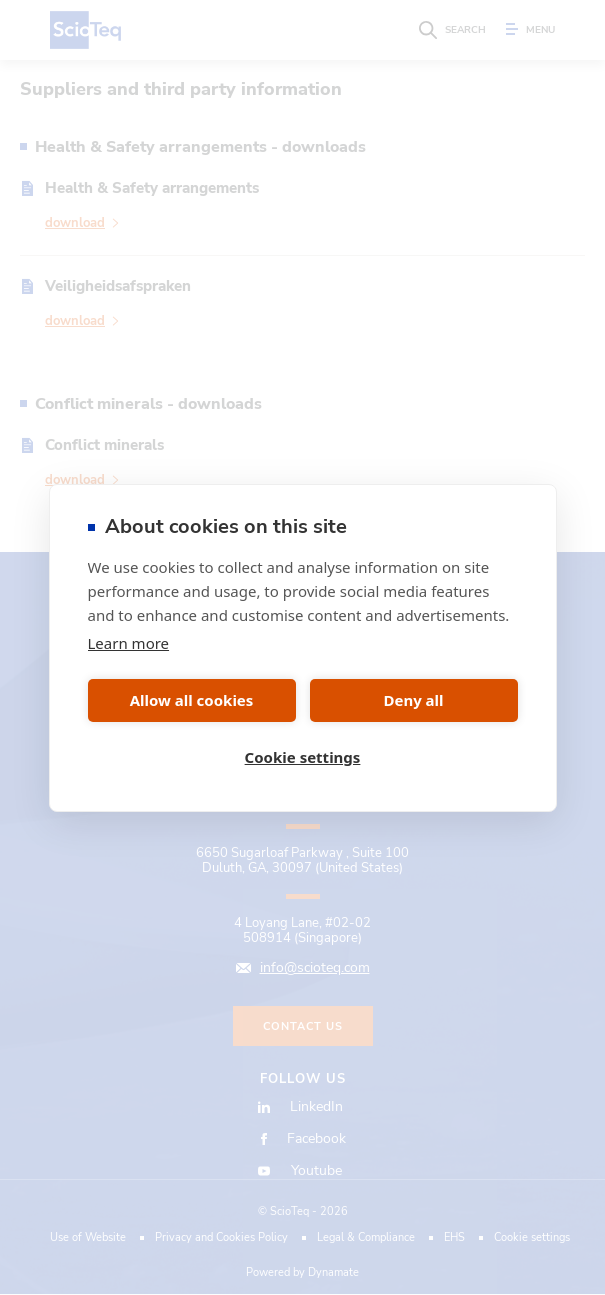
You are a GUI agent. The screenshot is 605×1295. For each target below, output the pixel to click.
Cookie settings (303, 757)
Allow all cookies (192, 700)
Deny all (413, 700)
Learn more (129, 643)
